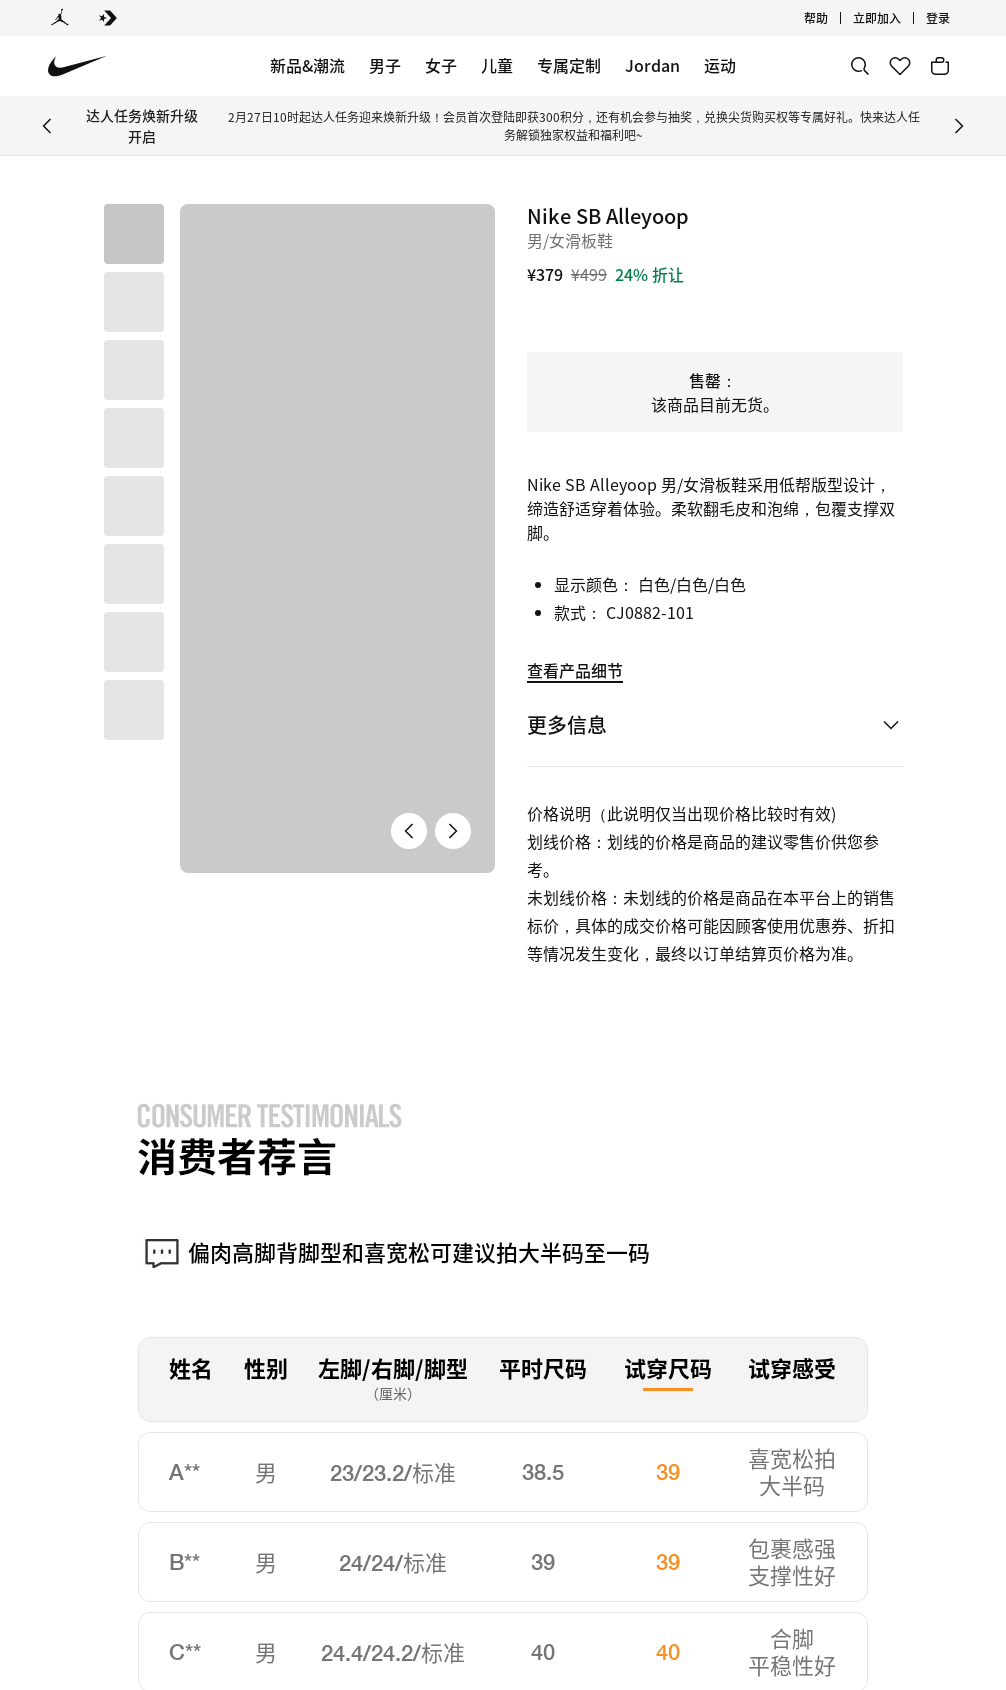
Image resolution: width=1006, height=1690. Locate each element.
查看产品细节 (575, 670)
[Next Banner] (959, 126)
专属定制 (569, 65)
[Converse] (108, 18)
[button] (134, 302)
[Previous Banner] (47, 126)
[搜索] (860, 66)
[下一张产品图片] (453, 556)
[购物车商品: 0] (940, 66)
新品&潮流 (307, 65)
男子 (385, 65)
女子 (441, 65)
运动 (720, 65)
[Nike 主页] (77, 66)
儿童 (497, 65)
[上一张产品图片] (409, 556)
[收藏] (900, 66)
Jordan (652, 65)
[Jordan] (60, 18)
